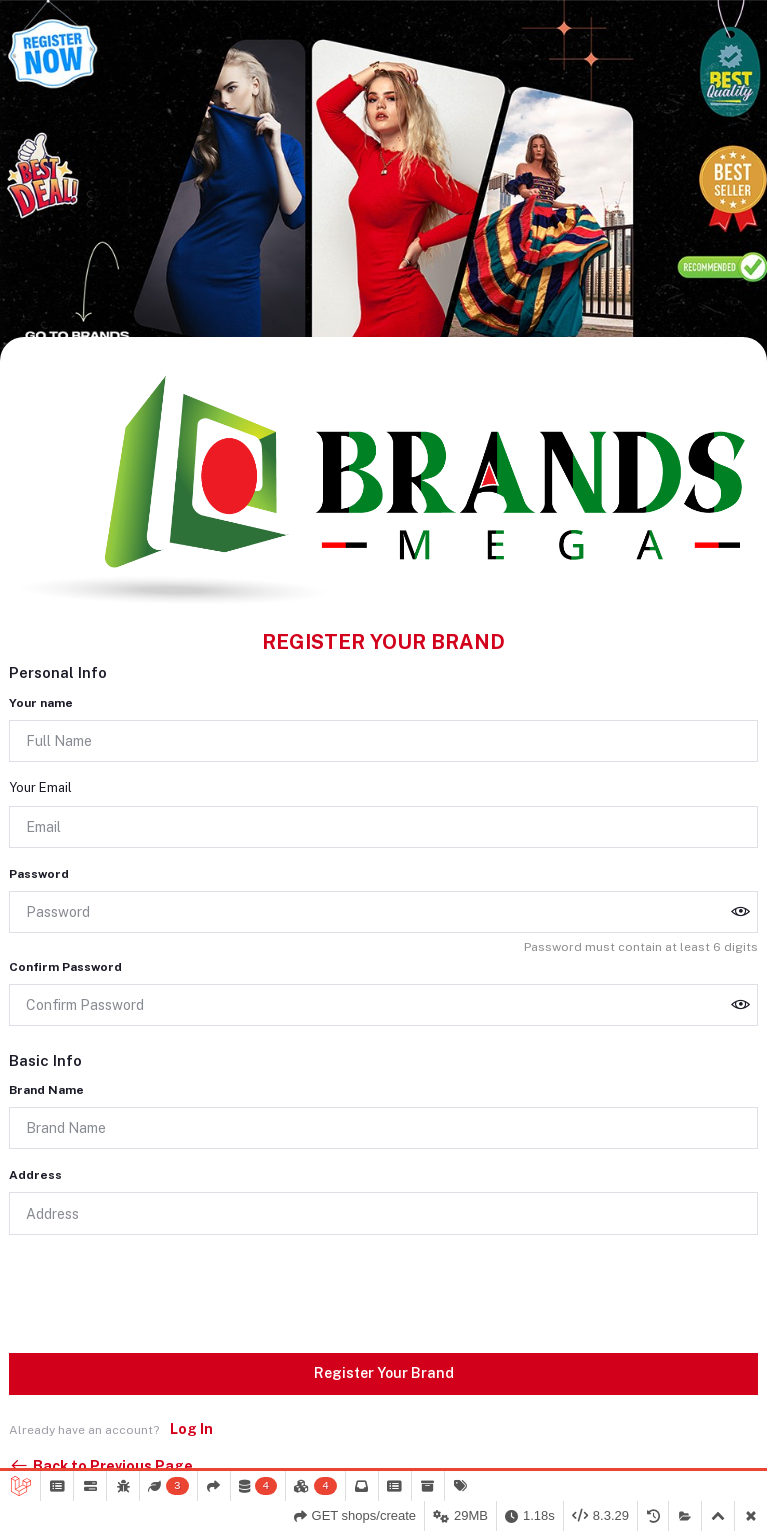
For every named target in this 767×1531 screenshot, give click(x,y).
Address (35, 1175)
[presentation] (161, 1290)
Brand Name (46, 1090)
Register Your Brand (384, 1373)
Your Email (40, 787)
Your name (41, 703)
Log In (191, 1429)
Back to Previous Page (101, 1466)
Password (39, 874)
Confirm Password (65, 967)
